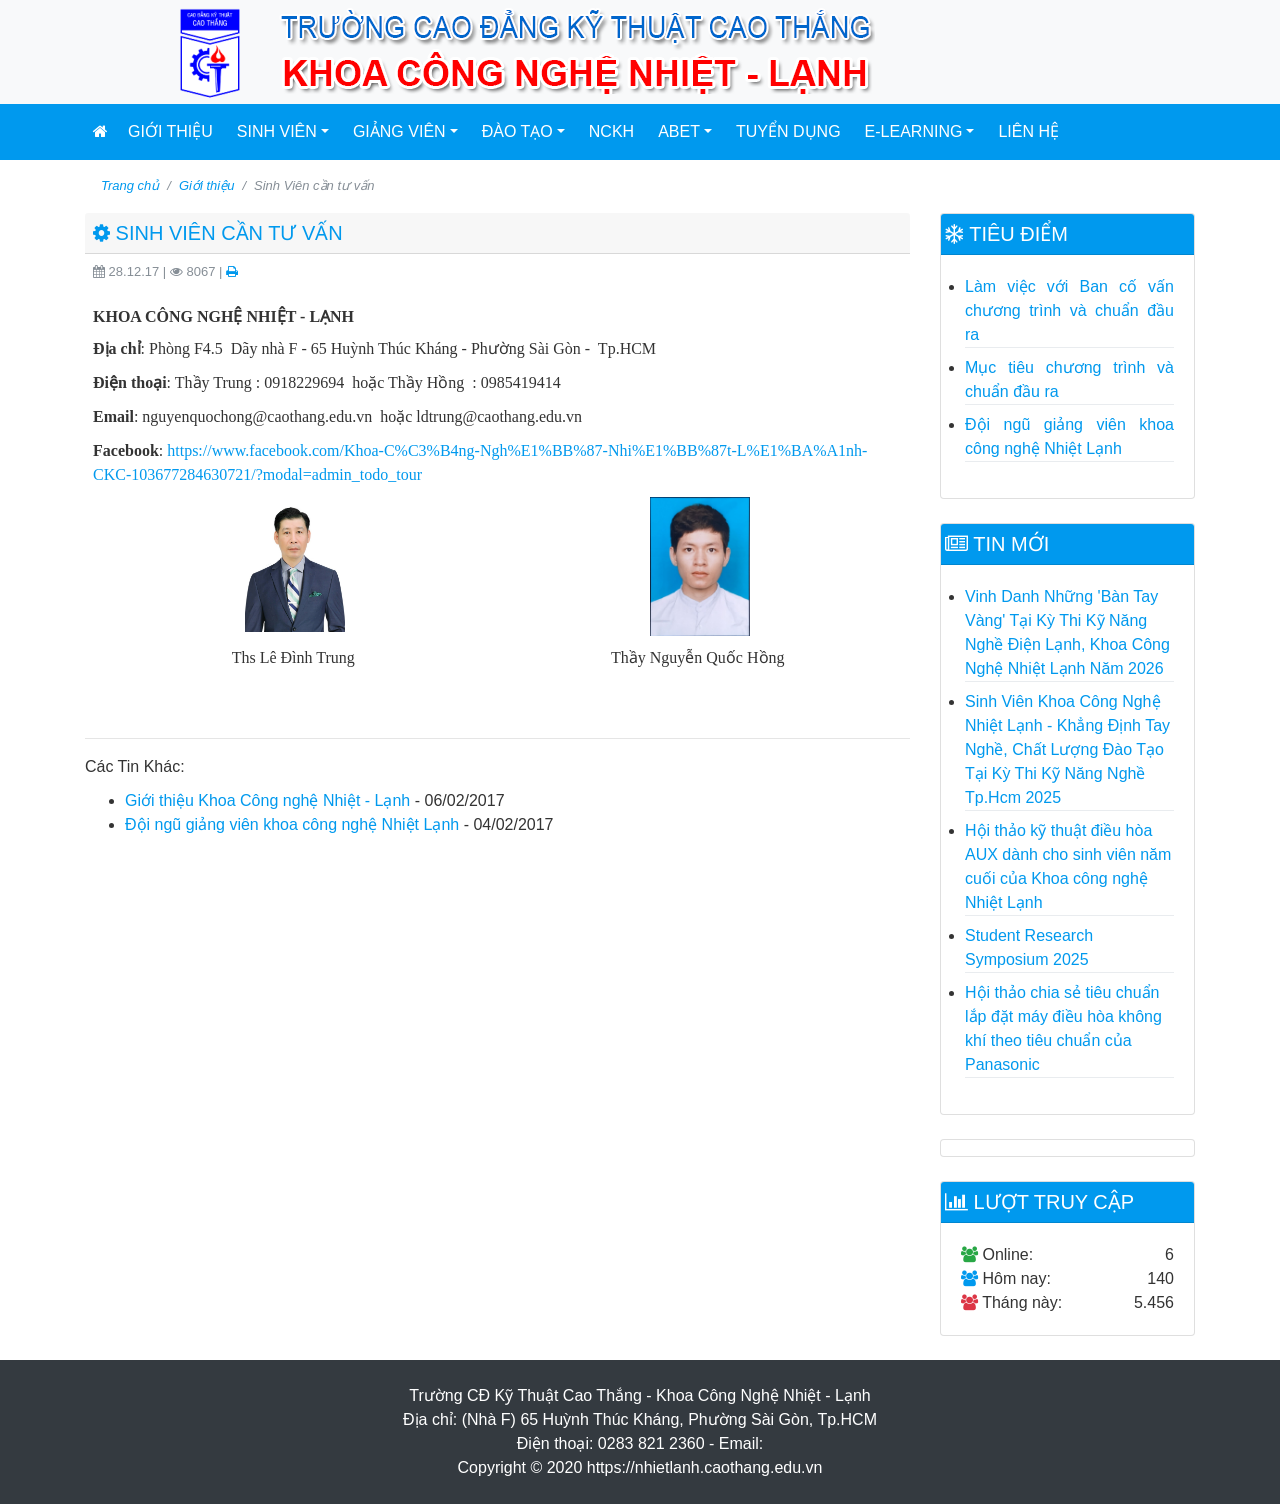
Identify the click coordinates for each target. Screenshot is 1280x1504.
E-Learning (914, 131)
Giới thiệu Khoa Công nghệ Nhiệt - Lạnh (267, 800)
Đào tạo (517, 131)
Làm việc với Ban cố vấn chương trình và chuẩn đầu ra (1069, 310)
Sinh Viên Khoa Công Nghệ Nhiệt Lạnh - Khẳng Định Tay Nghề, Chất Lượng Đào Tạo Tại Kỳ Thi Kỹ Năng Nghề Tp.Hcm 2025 (1067, 749)
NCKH (611, 131)
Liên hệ (1028, 131)
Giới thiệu (170, 131)
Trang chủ (130, 185)
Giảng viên (399, 131)
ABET (679, 131)
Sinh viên (277, 131)
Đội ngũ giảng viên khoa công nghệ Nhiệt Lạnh (292, 824)
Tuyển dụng (788, 131)
